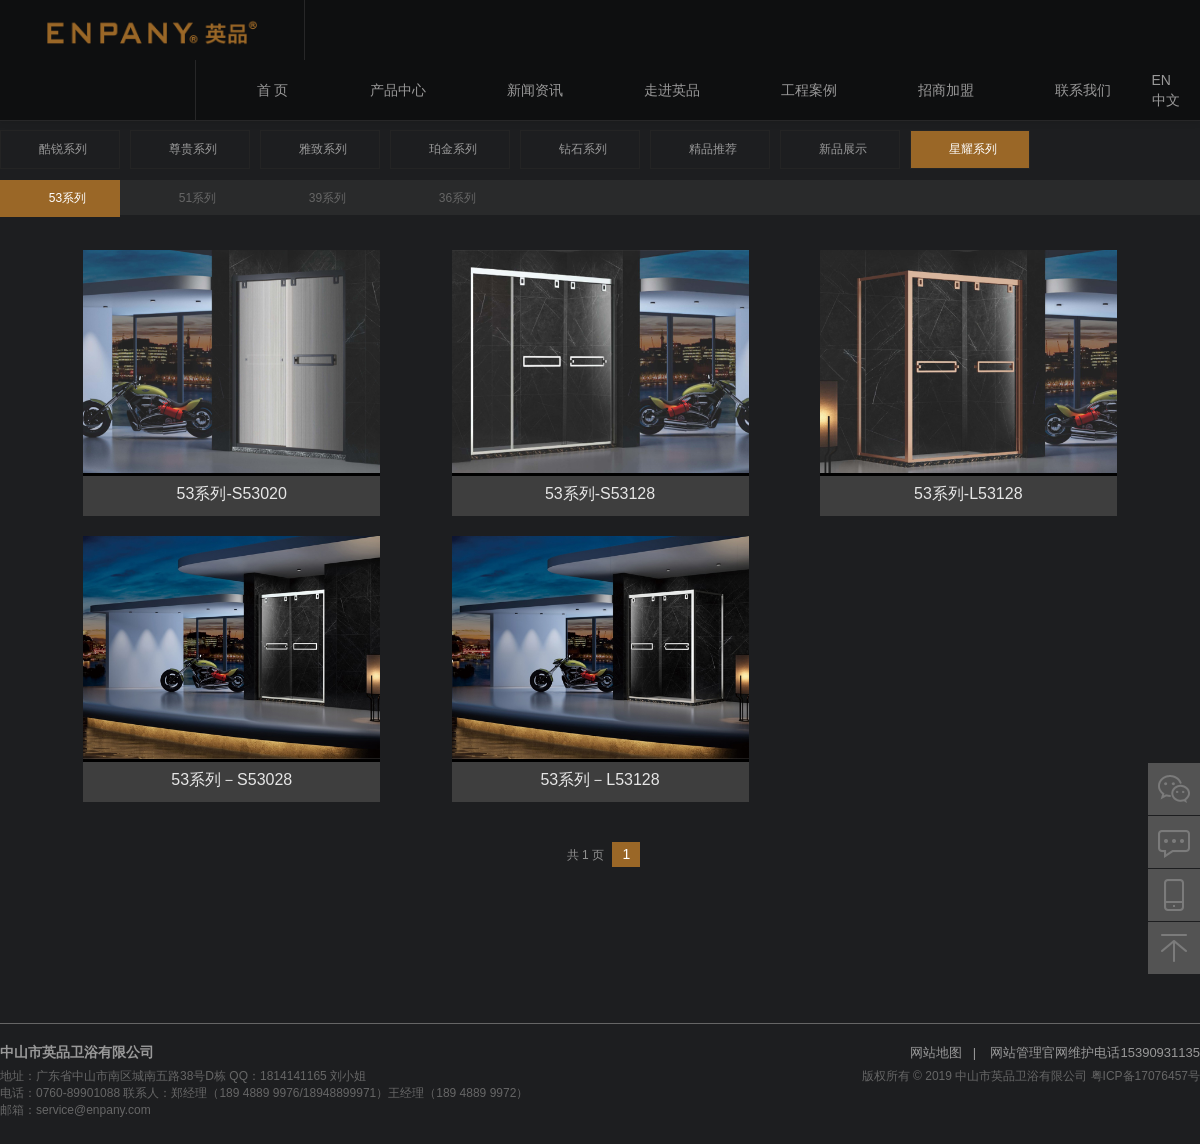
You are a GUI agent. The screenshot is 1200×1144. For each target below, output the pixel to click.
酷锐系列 (63, 149)
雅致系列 (323, 149)
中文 (1166, 100)
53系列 (67, 198)
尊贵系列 (193, 149)
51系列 (197, 198)
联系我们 (1083, 90)
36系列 (457, 198)
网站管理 (1016, 1052)
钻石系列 (583, 149)
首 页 (273, 90)
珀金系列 (453, 149)
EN (1161, 80)
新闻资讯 (535, 90)
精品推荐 (713, 149)
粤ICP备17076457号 (1145, 1076)
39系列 (327, 198)
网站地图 (936, 1052)
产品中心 (398, 90)
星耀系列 (973, 149)
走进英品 (672, 90)
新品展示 (843, 149)
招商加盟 (946, 90)
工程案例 (809, 90)
